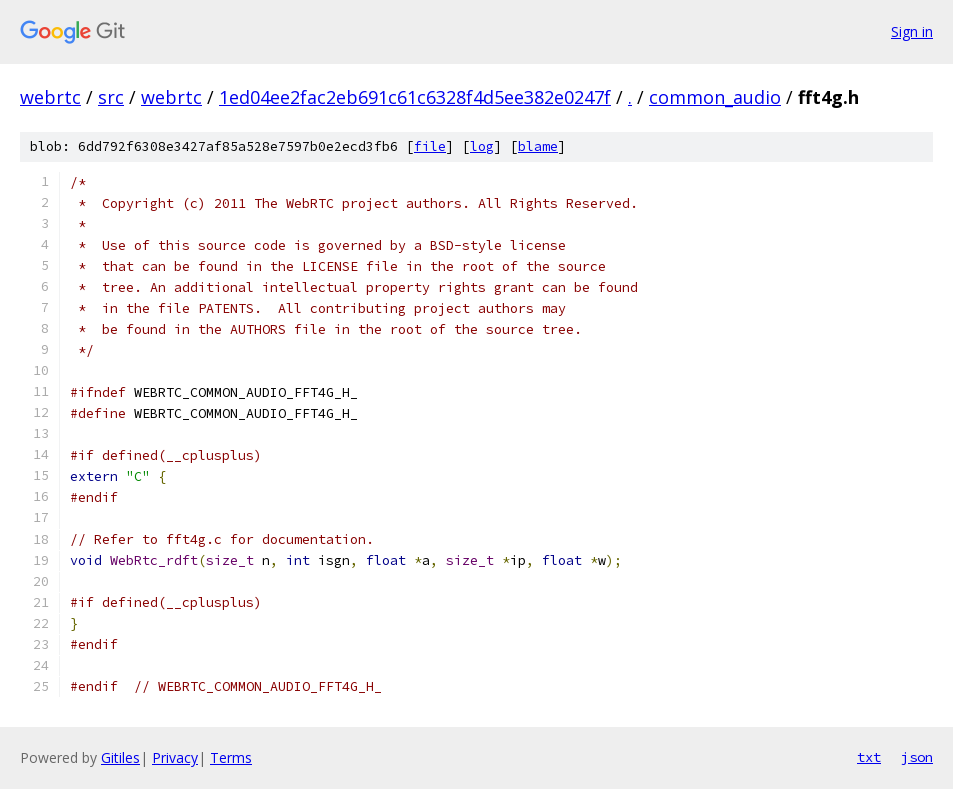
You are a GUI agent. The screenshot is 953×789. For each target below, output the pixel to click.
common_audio (715, 97)
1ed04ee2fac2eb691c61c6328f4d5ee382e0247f (415, 97)
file (430, 146)
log (482, 146)
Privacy (175, 757)
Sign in (912, 31)
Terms (231, 757)
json (917, 757)
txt (869, 757)
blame (538, 146)
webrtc (50, 97)
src (111, 97)
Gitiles (120, 757)
